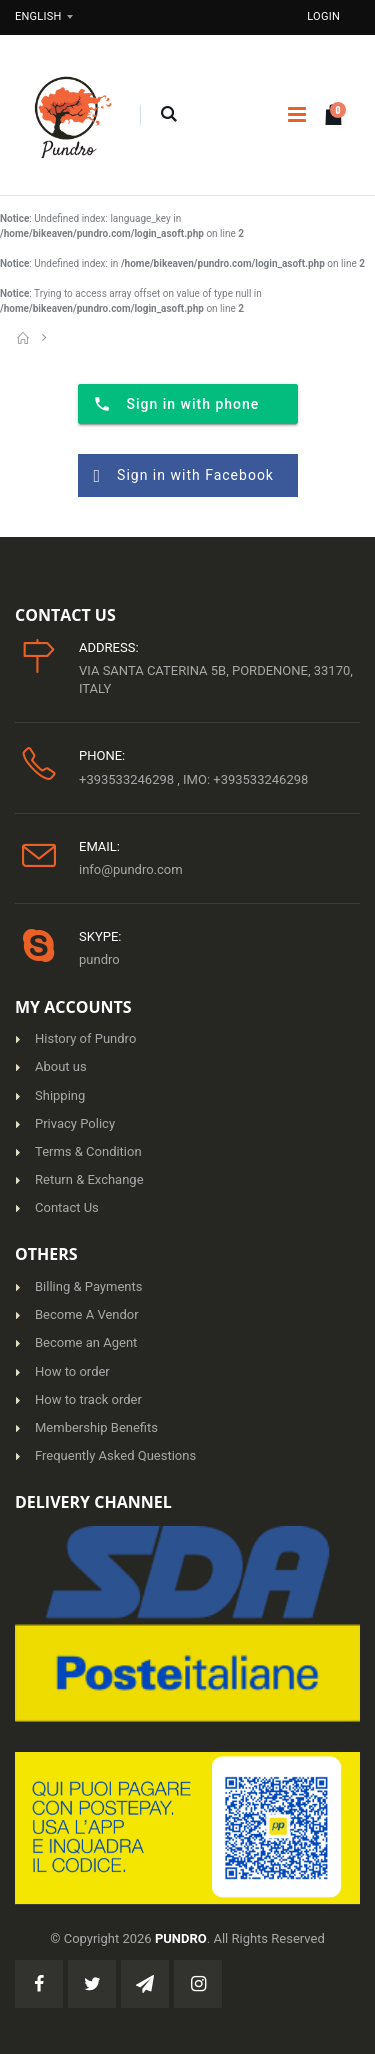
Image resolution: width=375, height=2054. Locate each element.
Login (323, 16)
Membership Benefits (96, 1427)
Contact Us (67, 1207)
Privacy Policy (75, 1123)
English (38, 16)
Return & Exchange (89, 1179)
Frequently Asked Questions (115, 1455)
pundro (99, 959)
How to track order (88, 1399)
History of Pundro (85, 1038)
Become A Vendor (87, 1314)
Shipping (60, 1095)
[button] (168, 115)
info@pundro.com (131, 869)
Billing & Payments (88, 1286)
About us (61, 1066)
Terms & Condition (88, 1151)
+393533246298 (128, 779)
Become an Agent (86, 1342)
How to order (72, 1371)
